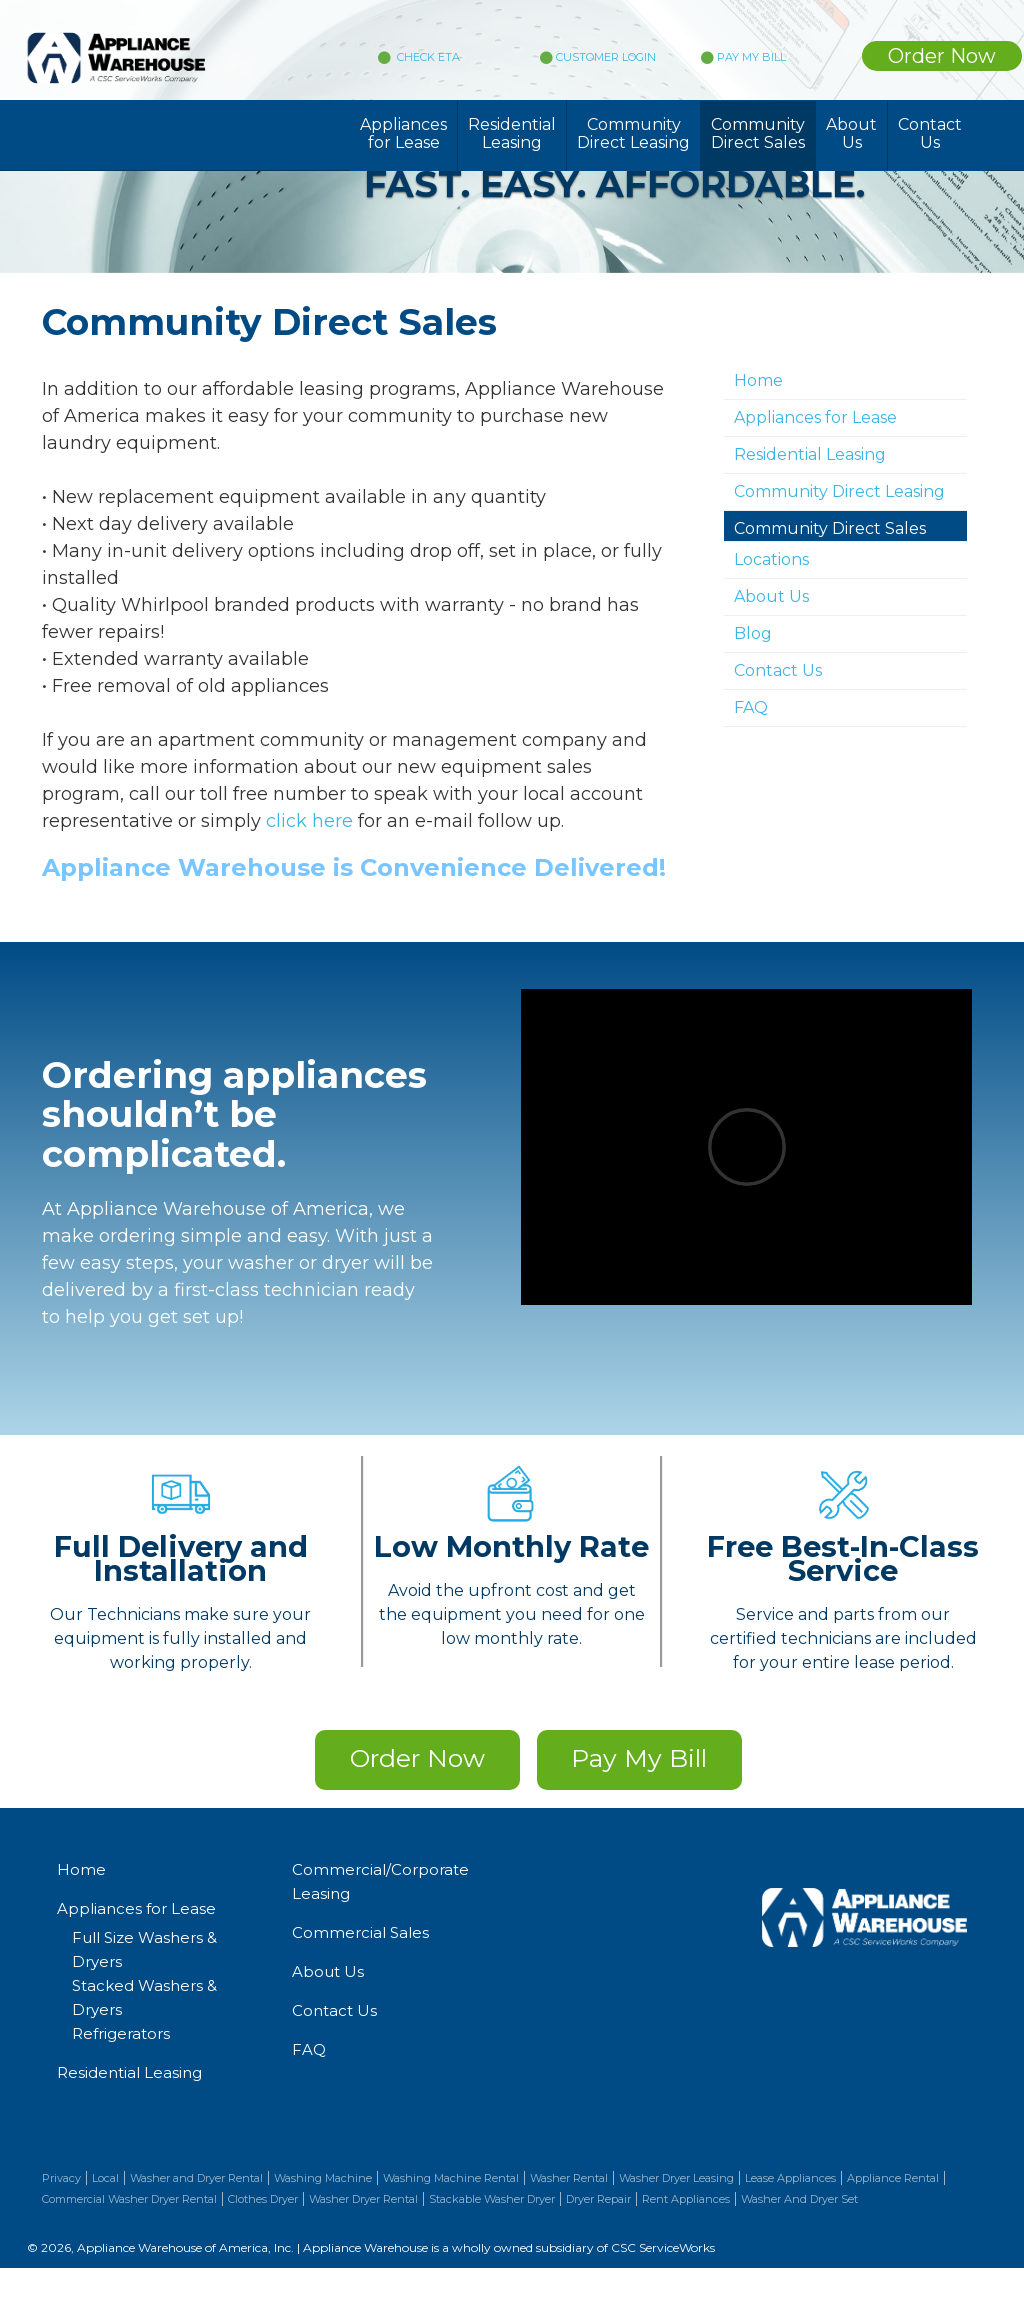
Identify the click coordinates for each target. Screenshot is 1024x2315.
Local (105, 2178)
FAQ (751, 707)
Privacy (61, 2178)
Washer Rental (569, 2178)
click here (309, 821)
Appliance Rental (893, 2178)
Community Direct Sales (758, 133)
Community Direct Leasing (633, 133)
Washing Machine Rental (451, 2178)
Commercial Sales (360, 1932)
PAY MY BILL (743, 57)
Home (758, 380)
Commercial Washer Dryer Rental (129, 2199)
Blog (753, 633)
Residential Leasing (512, 133)
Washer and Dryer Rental (196, 2178)
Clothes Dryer (263, 2199)
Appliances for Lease (403, 133)
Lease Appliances (790, 2178)
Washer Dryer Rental (363, 2199)
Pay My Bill (639, 1758)
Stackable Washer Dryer (492, 2199)
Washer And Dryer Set (799, 2199)
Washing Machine (323, 2178)
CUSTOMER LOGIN (598, 57)
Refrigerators (121, 2033)
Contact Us (930, 133)
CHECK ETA (427, 57)
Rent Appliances (686, 2199)
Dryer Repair (598, 2199)
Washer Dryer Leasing (676, 2178)
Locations (771, 559)
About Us (851, 133)
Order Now (942, 56)
